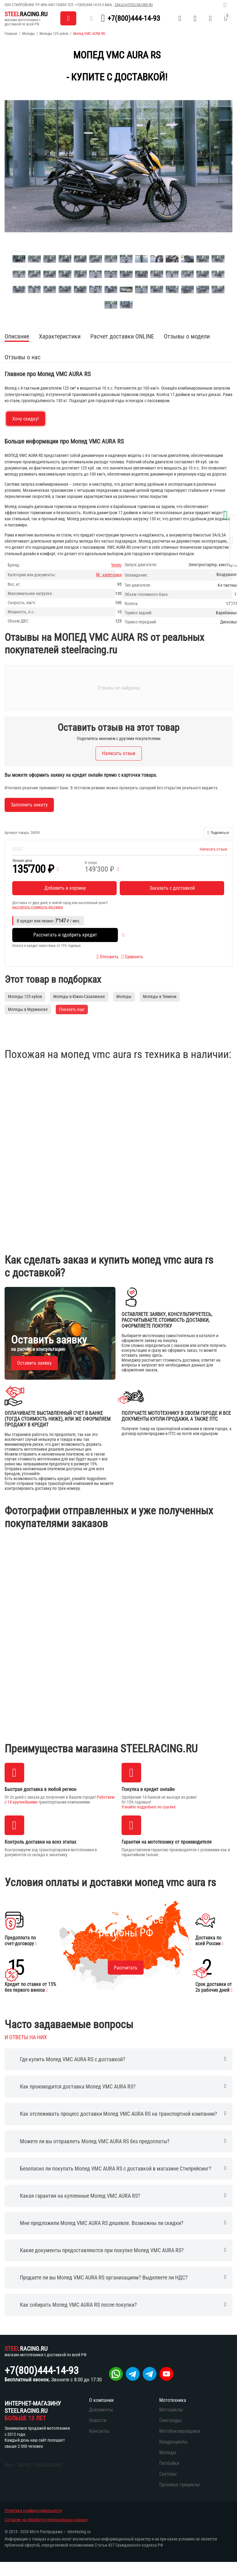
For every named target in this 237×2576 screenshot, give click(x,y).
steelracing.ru (79, 2531)
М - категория (109, 575)
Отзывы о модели (187, 336)
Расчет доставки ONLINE (122, 336)
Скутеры (168, 2474)
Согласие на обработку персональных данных (46, 2519)
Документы (101, 2410)
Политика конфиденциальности (33, 2510)
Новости (97, 2420)
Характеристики (60, 336)
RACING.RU (26, 14)
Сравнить (132, 957)
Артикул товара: (17, 833)
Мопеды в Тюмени (159, 996)
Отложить (107, 957)
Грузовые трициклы (179, 2485)
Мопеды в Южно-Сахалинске (79, 996)
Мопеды (28, 34)
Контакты (99, 2431)
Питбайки (169, 2463)
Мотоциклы (171, 2410)
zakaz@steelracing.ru (134, 5)
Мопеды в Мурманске (28, 1009)
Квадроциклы (173, 2442)
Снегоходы (170, 2420)
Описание (17, 336)
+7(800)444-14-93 (88, 5)
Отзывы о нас (22, 357)
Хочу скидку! (25, 419)
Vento (116, 565)
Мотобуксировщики (179, 2431)
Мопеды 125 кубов (54, 34)
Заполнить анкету (29, 805)
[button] (218, 833)
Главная (11, 34)
